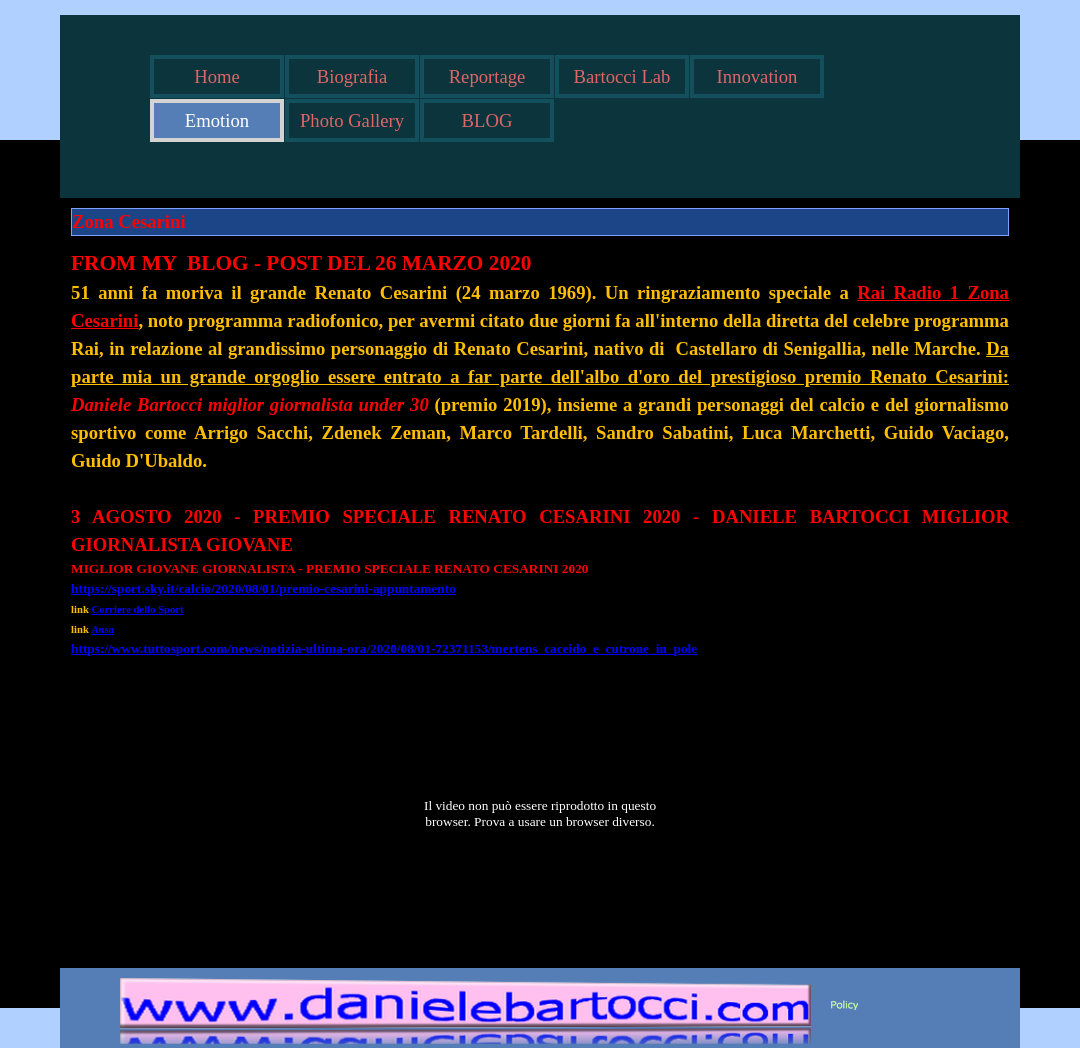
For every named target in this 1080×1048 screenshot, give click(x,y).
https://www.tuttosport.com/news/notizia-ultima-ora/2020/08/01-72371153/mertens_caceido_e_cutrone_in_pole (384, 648)
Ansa (103, 629)
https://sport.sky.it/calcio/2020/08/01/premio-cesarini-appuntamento (263, 588)
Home (217, 76)
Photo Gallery (352, 120)
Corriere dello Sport (138, 609)
